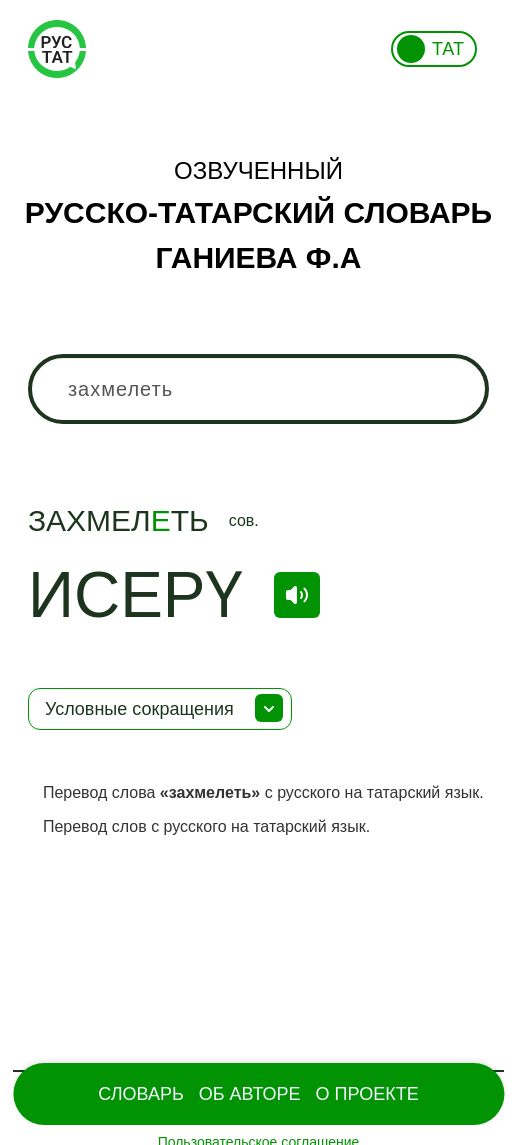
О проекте (367, 1094)
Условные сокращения (139, 709)
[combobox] (258, 389)
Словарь (140, 1094)
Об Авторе (250, 1094)
